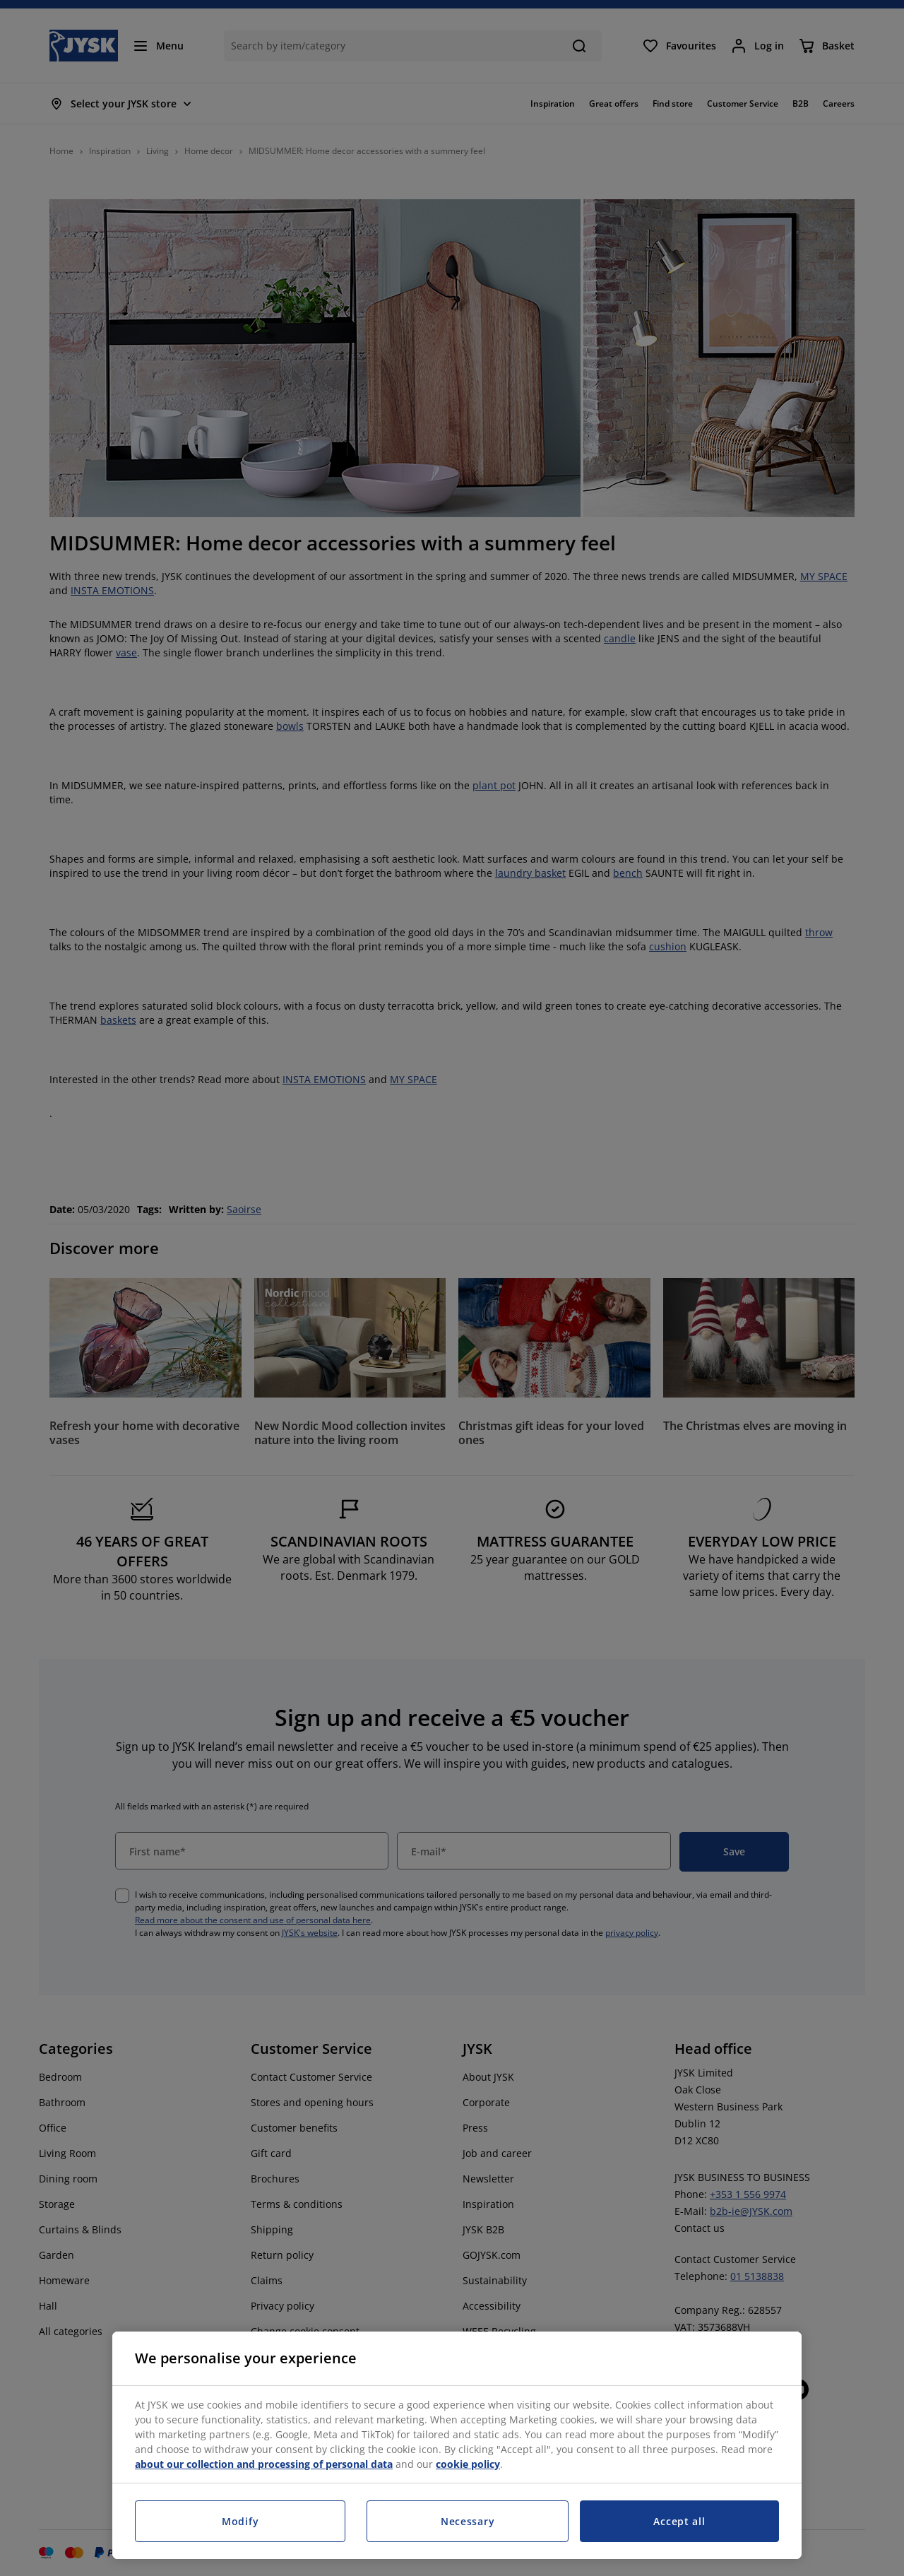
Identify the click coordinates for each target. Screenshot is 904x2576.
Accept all (679, 2521)
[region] (457, 2445)
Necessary (467, 2521)
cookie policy (468, 2464)
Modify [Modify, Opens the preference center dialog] (240, 2521)
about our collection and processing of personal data (264, 2464)
